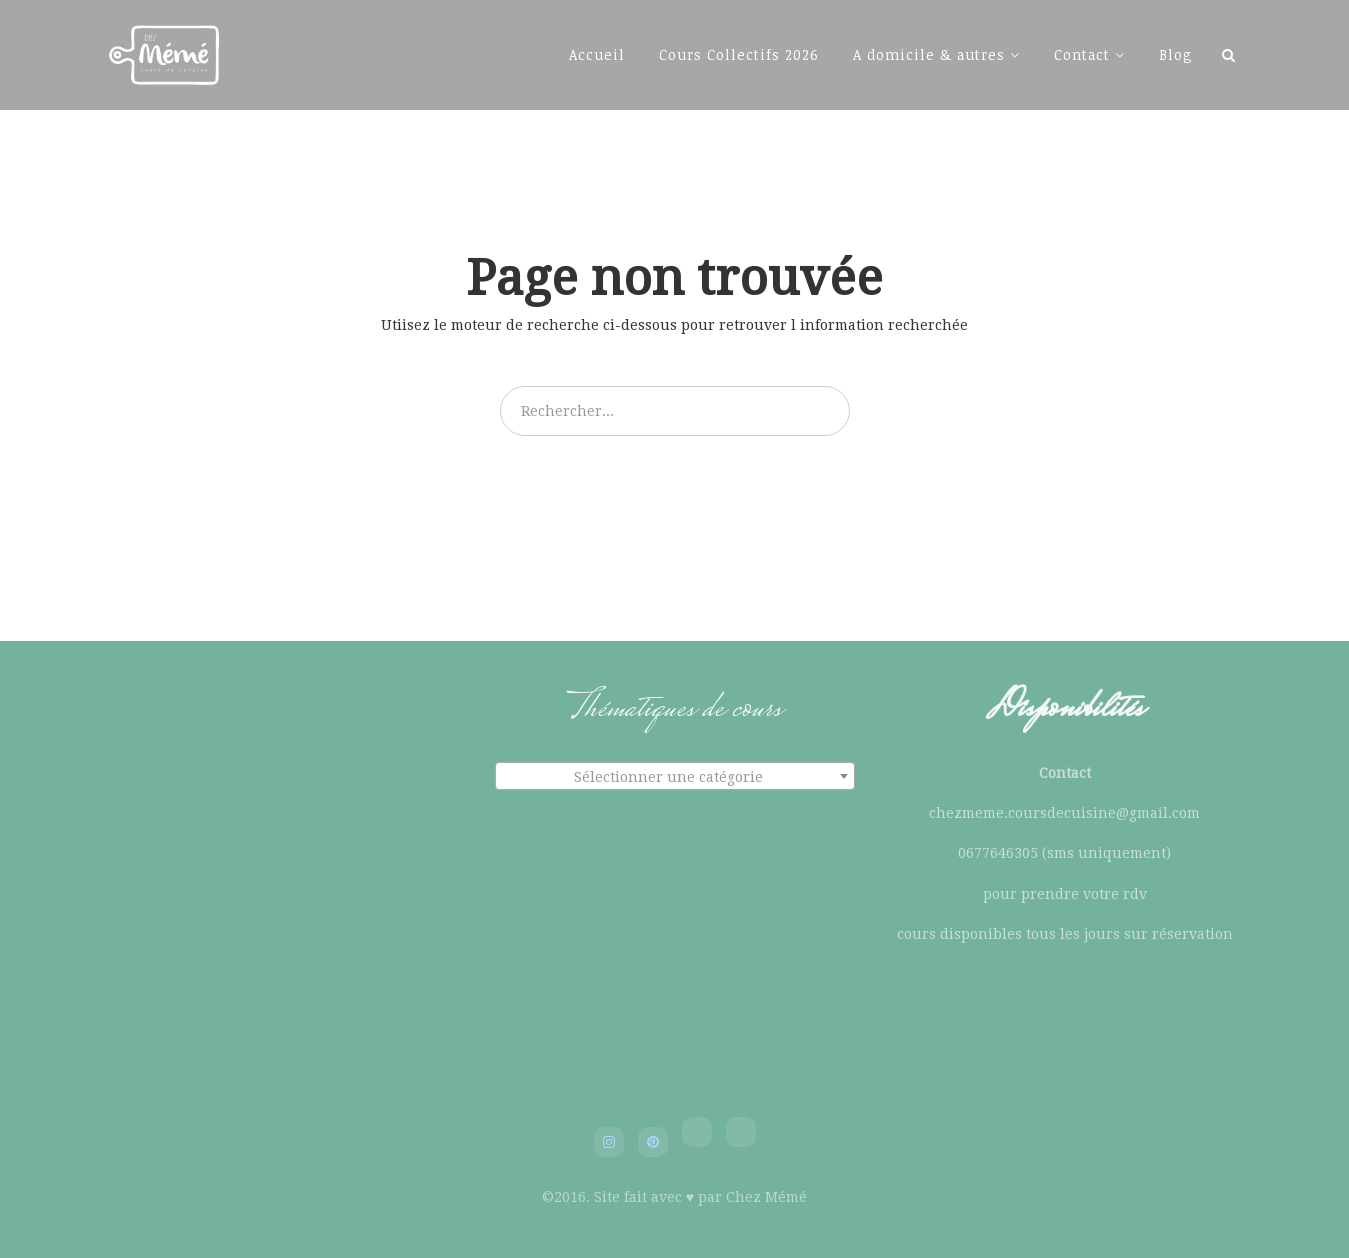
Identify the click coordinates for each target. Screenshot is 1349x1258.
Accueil (597, 54)
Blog (1176, 54)
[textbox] (675, 777)
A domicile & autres (929, 54)
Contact (1082, 54)
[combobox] (675, 776)
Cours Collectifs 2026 (739, 54)
